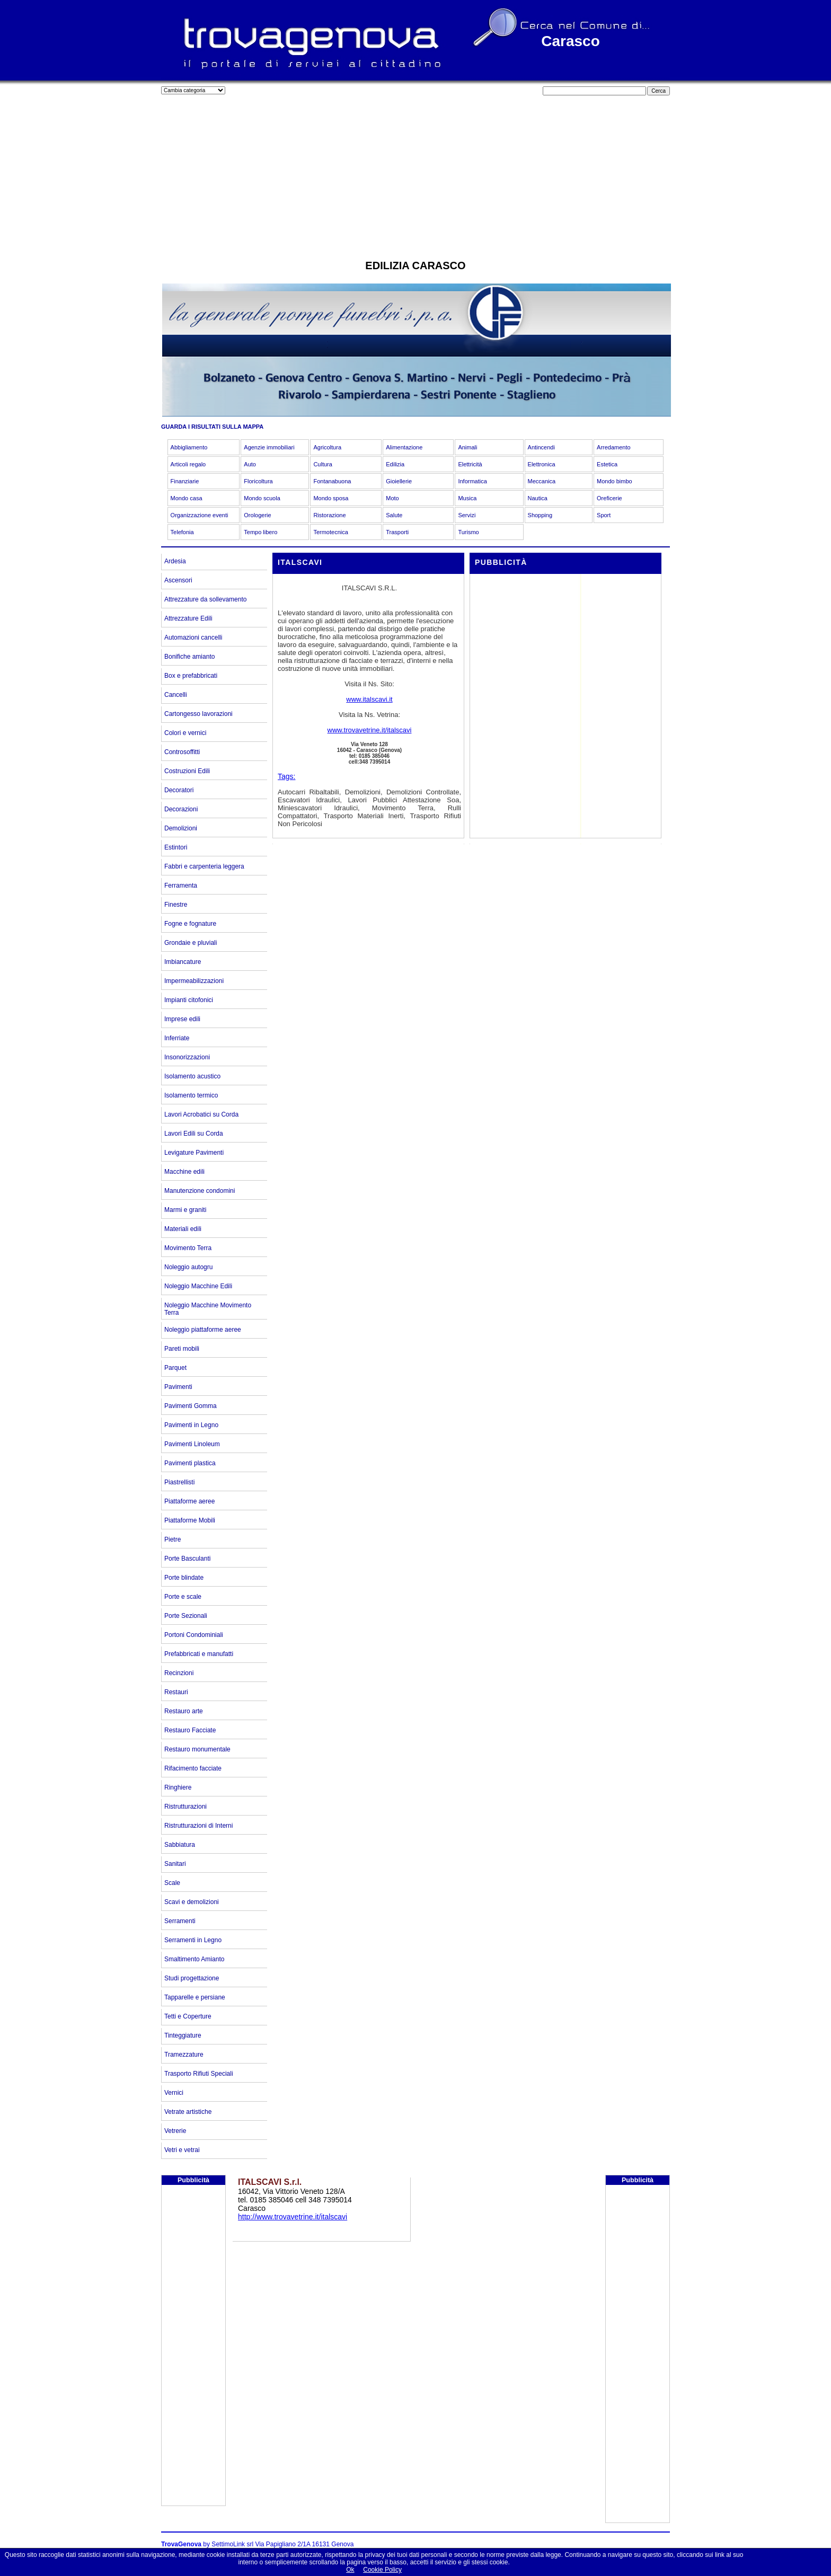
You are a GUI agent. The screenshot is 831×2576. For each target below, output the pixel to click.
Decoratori (178, 790)
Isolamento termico (191, 1095)
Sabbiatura (179, 1844)
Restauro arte (183, 1711)
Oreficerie (609, 498)
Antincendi (541, 447)
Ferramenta (180, 885)
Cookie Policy (382, 2569)
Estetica (607, 464)
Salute (394, 515)
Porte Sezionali (185, 1615)
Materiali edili (182, 1229)
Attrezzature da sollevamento (205, 599)
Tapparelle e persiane (194, 1997)
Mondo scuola (262, 498)
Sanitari (175, 1863)
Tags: (286, 776)
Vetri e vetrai (182, 2150)
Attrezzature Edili (188, 618)
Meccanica (542, 481)
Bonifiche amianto (189, 656)
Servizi (466, 515)
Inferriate (176, 1038)
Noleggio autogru (188, 1267)
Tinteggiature (182, 2035)
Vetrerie (175, 2131)
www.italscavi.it (369, 699)
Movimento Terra (187, 1248)
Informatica (472, 481)
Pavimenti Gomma (190, 1406)
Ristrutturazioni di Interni (198, 1825)
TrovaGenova (181, 2544)
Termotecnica (330, 532)
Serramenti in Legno (193, 1940)
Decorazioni (181, 809)
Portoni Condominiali (193, 1635)
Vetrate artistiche (187, 2111)
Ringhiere (177, 1787)
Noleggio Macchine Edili (198, 1286)
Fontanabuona (332, 481)
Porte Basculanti (187, 1558)
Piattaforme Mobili (189, 1520)
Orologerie (257, 515)
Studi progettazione (191, 1978)
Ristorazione (329, 515)
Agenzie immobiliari (269, 447)
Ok (350, 2569)
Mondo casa (186, 498)
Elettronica (541, 464)
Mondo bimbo (614, 481)
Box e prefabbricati (190, 675)
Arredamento (614, 447)
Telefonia (182, 532)
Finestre (175, 904)
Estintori (175, 847)
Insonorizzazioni (187, 1057)
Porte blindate (184, 1577)
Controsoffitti (182, 752)
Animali (467, 447)
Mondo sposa (330, 498)
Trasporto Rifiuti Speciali (198, 2073)
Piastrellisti (179, 1482)
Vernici (173, 2092)
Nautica (537, 498)
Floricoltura (258, 481)
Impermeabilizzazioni (194, 981)
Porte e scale (182, 1596)
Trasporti (397, 532)
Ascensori (178, 580)
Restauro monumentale (197, 1749)
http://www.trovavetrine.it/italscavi (292, 2216)
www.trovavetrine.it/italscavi (370, 730)
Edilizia (395, 464)
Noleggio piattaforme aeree (202, 1329)
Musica (467, 498)
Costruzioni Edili (187, 771)
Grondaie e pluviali (190, 942)
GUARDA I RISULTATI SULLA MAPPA (212, 426)
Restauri (176, 1692)
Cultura (322, 464)
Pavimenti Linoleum (192, 1444)
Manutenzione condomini (199, 1190)
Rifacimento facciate (193, 1768)
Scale (172, 1883)
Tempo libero (260, 532)
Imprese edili (182, 1019)
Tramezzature (184, 2054)
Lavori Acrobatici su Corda (201, 1114)
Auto (250, 464)
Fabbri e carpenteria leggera (204, 866)
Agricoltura (327, 447)
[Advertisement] (415, 175)
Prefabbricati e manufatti (198, 1654)
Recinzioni (178, 1673)
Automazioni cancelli (193, 637)
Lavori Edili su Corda (193, 1133)
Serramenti (180, 1921)
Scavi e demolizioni (191, 1902)
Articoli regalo (188, 464)
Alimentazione (404, 447)
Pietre (172, 1539)
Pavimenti (178, 1387)
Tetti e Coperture (187, 2016)
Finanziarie (185, 481)
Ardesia (175, 561)
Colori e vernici (185, 733)
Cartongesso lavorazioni (198, 714)
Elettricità (470, 464)
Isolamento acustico (192, 1076)
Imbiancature (182, 962)
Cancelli (175, 694)
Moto (392, 498)
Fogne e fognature (190, 923)
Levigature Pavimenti (194, 1152)
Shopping (540, 515)
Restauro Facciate (190, 1730)
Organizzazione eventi (199, 515)
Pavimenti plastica (190, 1463)
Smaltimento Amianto (194, 1959)
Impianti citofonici (188, 1000)
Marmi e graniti (185, 1210)
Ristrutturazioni (185, 1806)
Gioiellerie (399, 481)
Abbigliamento (189, 447)
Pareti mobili (181, 1348)
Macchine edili (184, 1171)
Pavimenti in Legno (191, 1425)
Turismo (468, 532)
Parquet (175, 1367)
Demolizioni (180, 828)
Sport (604, 515)
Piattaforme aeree (189, 1501)
